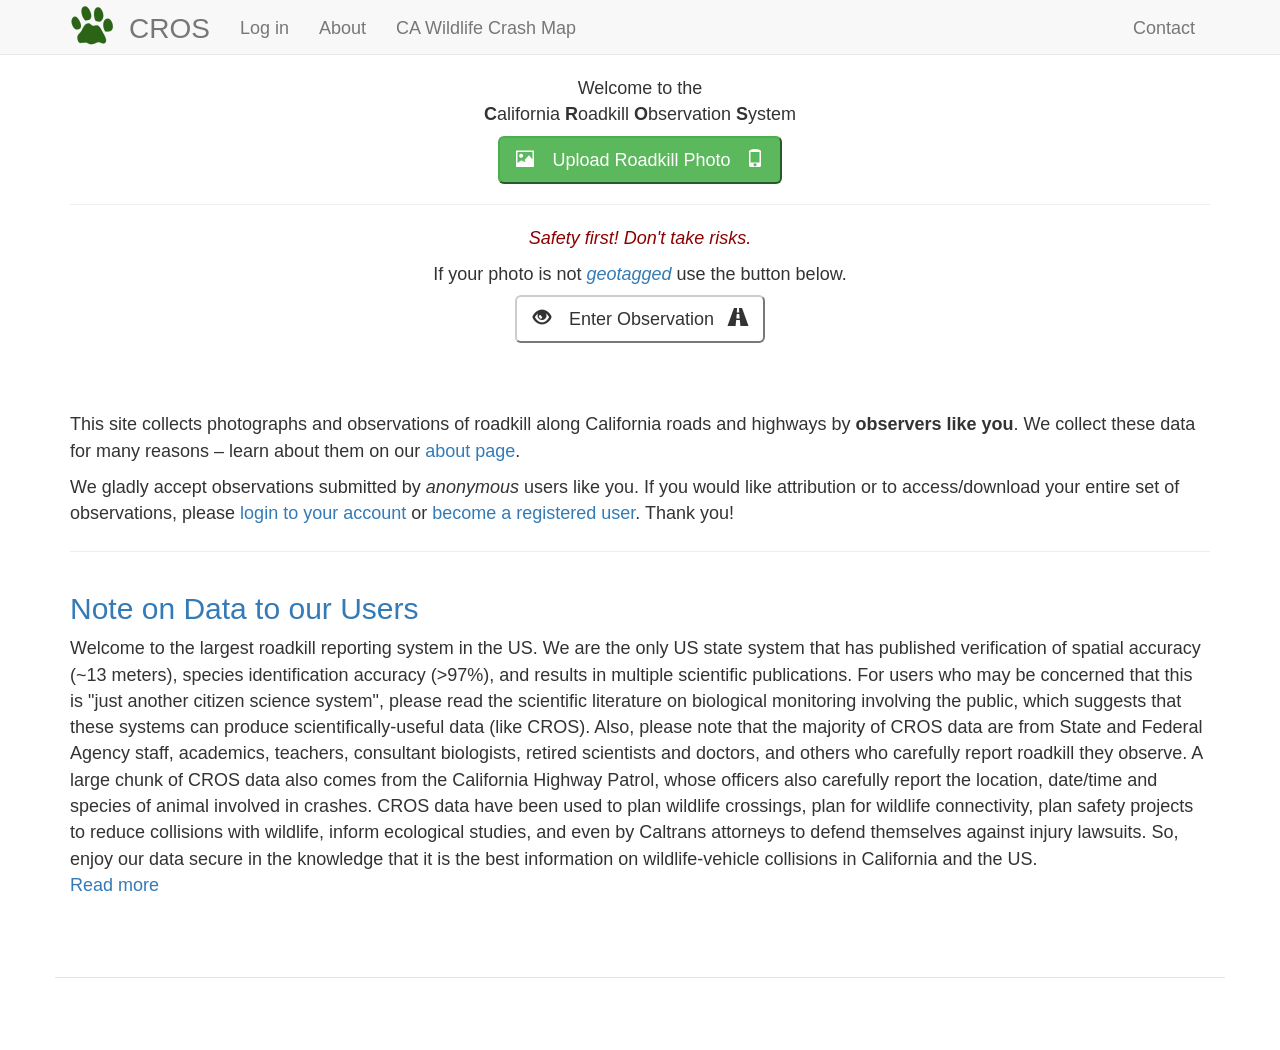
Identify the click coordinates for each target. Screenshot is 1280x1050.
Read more (114, 885)
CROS (169, 28)
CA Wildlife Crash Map (486, 28)
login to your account (323, 513)
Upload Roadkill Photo (639, 158)
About (342, 28)
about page (470, 451)
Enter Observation (640, 317)
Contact (1164, 28)
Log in (264, 28)
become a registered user (533, 513)
